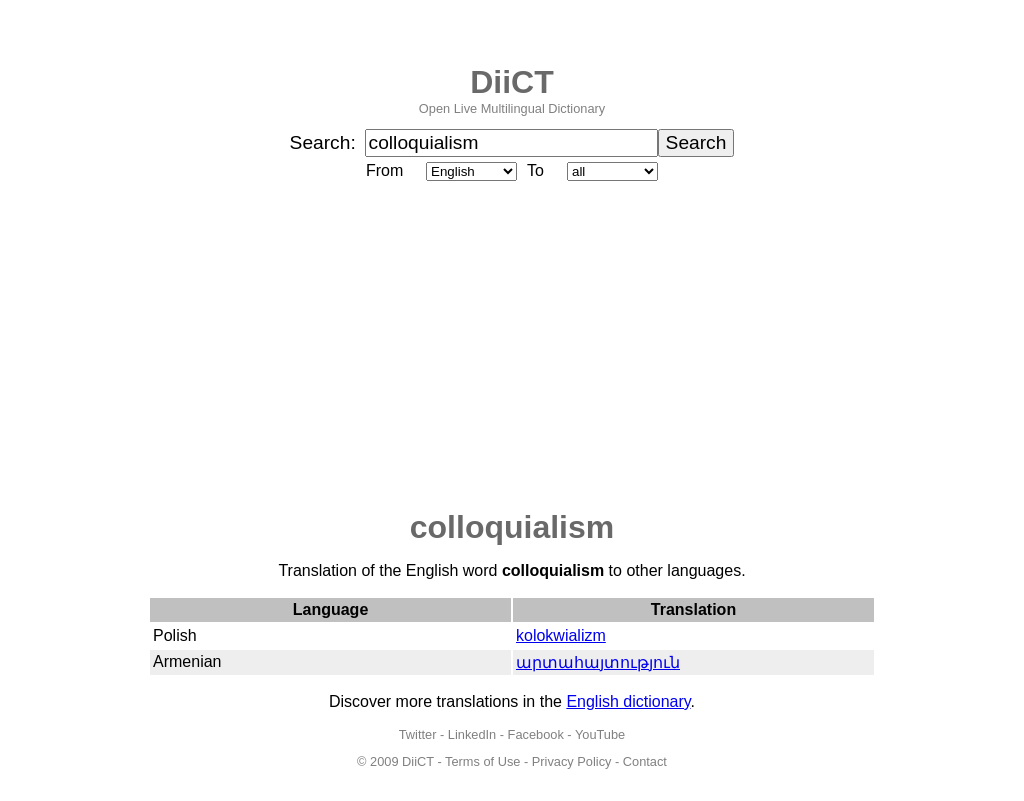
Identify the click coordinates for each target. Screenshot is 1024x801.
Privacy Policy (572, 761)
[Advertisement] (512, 347)
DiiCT (512, 82)
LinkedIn (472, 734)
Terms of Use (482, 761)
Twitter (418, 734)
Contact (645, 761)
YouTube (600, 734)
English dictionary (628, 701)
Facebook (536, 734)
